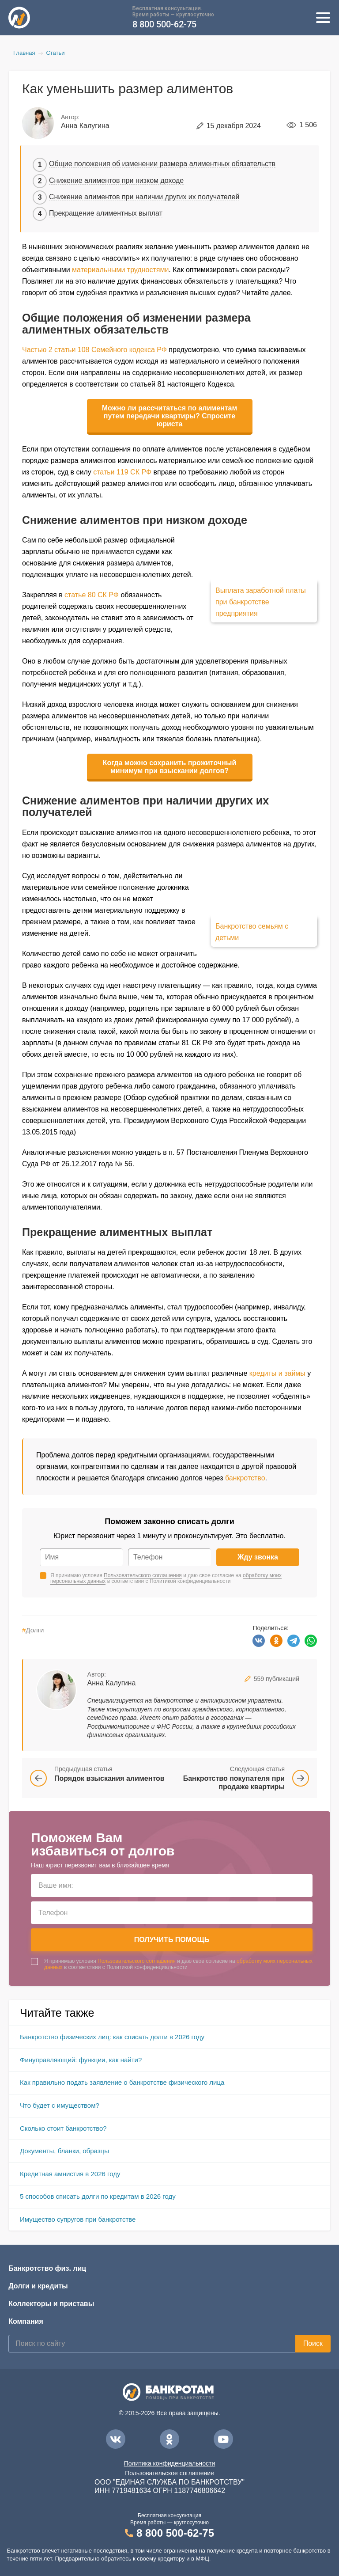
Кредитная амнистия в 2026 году (70, 2174)
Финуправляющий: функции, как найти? (81, 2060)
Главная (24, 52)
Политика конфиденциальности (169, 2463)
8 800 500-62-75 (164, 24)
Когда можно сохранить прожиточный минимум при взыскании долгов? (170, 766)
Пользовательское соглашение (169, 2473)
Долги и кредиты (38, 2286)
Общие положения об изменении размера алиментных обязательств (162, 163)
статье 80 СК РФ (91, 595)
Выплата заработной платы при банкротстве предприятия (260, 602)
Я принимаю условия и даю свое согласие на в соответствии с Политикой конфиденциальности (166, 1578)
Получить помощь (172, 1939)
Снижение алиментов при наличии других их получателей (144, 197)
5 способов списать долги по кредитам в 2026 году (98, 2196)
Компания (25, 2321)
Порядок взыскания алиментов (109, 1778)
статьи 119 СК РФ (122, 472)
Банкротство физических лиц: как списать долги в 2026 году (112, 2037)
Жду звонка (257, 1557)
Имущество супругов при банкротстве (78, 2219)
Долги (33, 1630)
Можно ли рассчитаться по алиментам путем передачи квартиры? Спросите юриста (169, 416)
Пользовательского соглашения (143, 1575)
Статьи (55, 52)
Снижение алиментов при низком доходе (116, 180)
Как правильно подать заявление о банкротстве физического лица (122, 2082)
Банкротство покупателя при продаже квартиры (234, 1783)
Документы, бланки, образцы (64, 2151)
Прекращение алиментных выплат (105, 213)
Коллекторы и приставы (51, 2303)
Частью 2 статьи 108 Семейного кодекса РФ (94, 349)
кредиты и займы (277, 1373)
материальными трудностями (120, 269)
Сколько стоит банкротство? (63, 2128)
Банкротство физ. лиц (47, 2268)
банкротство (245, 1478)
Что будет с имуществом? (59, 2105)
